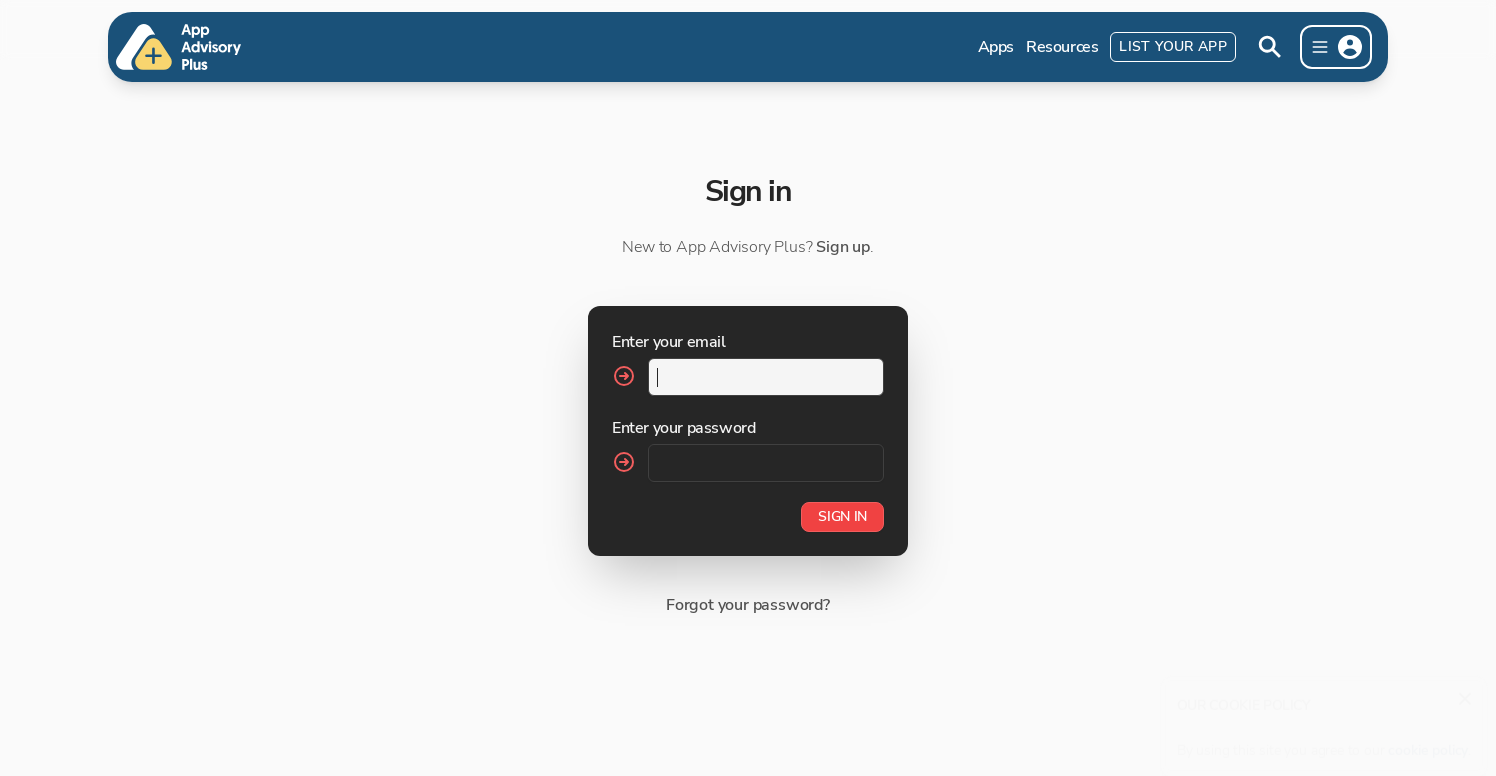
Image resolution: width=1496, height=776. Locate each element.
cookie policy (1428, 740)
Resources (1062, 47)
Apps (996, 47)
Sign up (843, 247)
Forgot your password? (748, 605)
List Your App (1173, 46)
